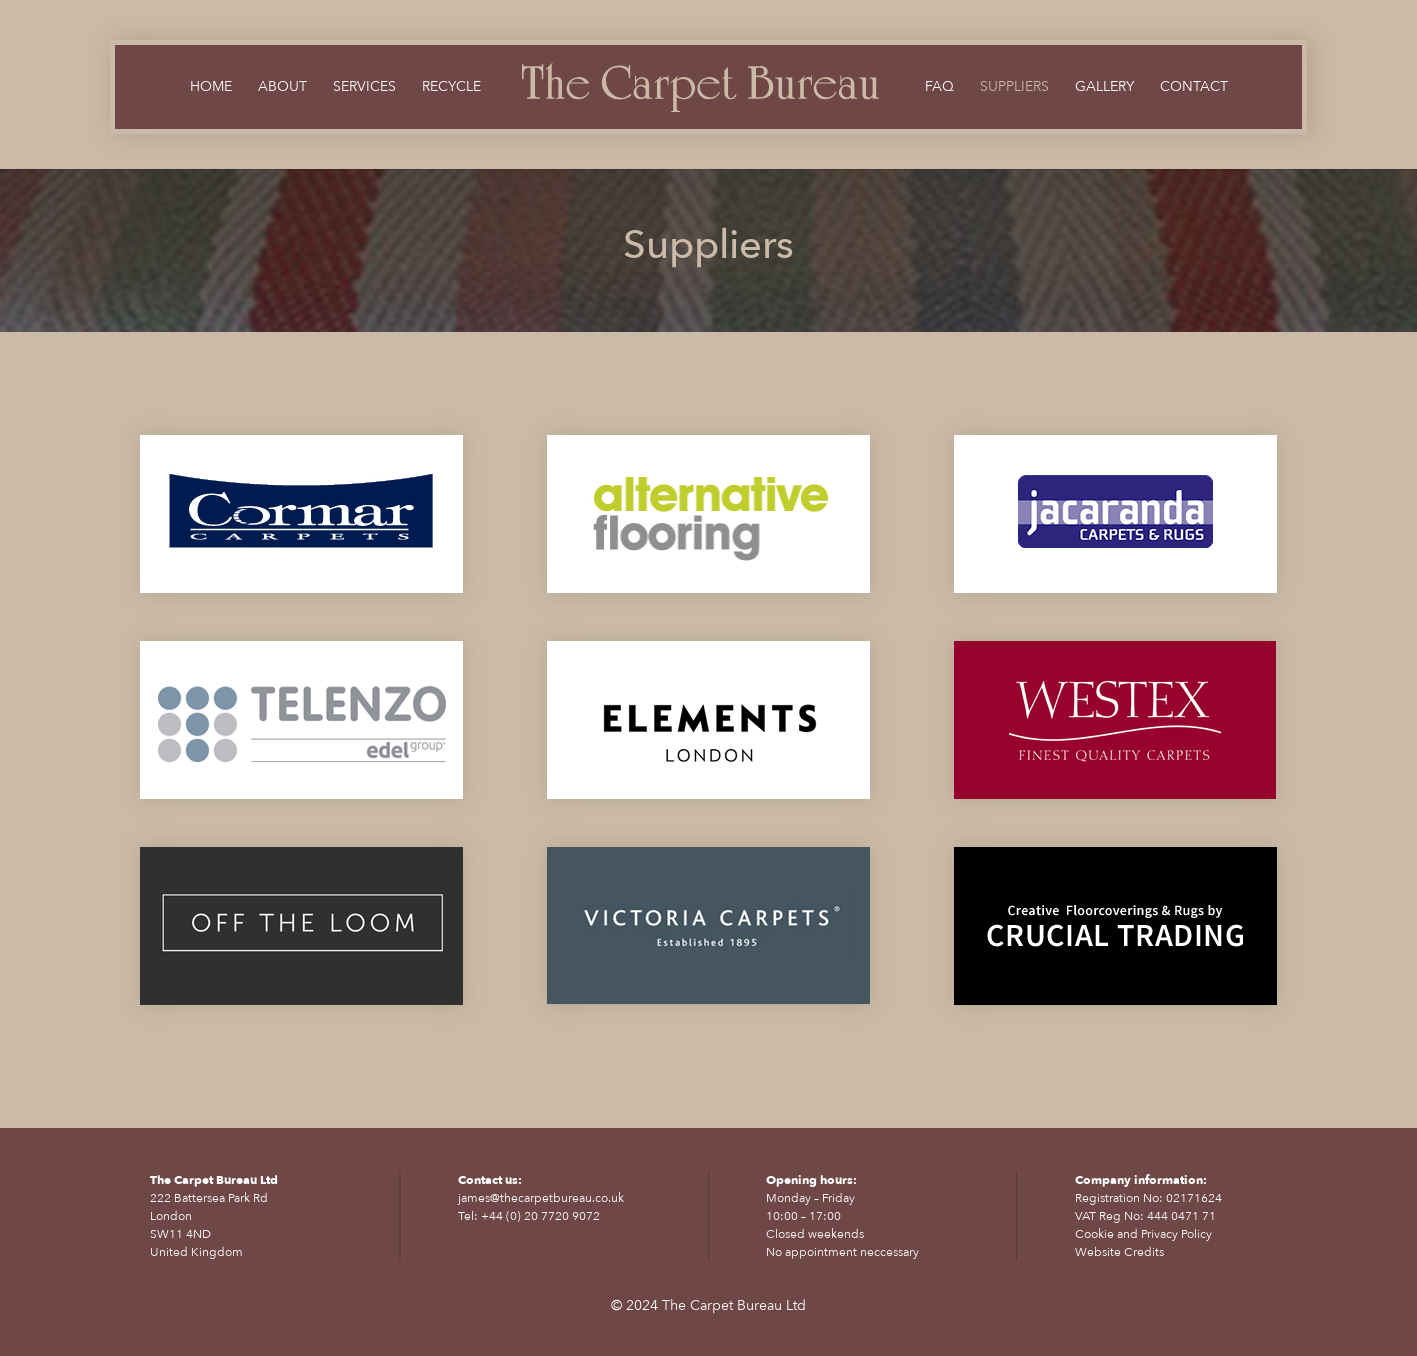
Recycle (451, 88)
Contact (1194, 88)
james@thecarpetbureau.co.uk (541, 1198)
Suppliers (1014, 88)
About (282, 88)
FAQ (939, 88)
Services (364, 88)
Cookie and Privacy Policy (1143, 1234)
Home (211, 88)
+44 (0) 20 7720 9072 (540, 1216)
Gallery (1104, 88)
